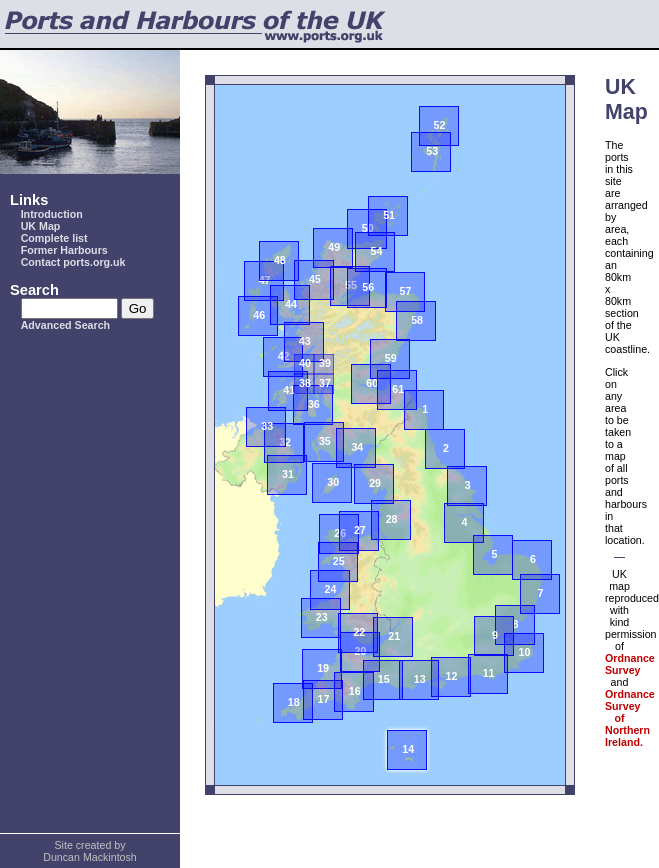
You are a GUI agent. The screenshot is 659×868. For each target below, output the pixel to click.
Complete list (54, 238)
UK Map (41, 226)
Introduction (52, 214)
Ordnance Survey (630, 664)
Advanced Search (65, 325)
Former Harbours (64, 250)
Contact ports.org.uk (73, 262)
